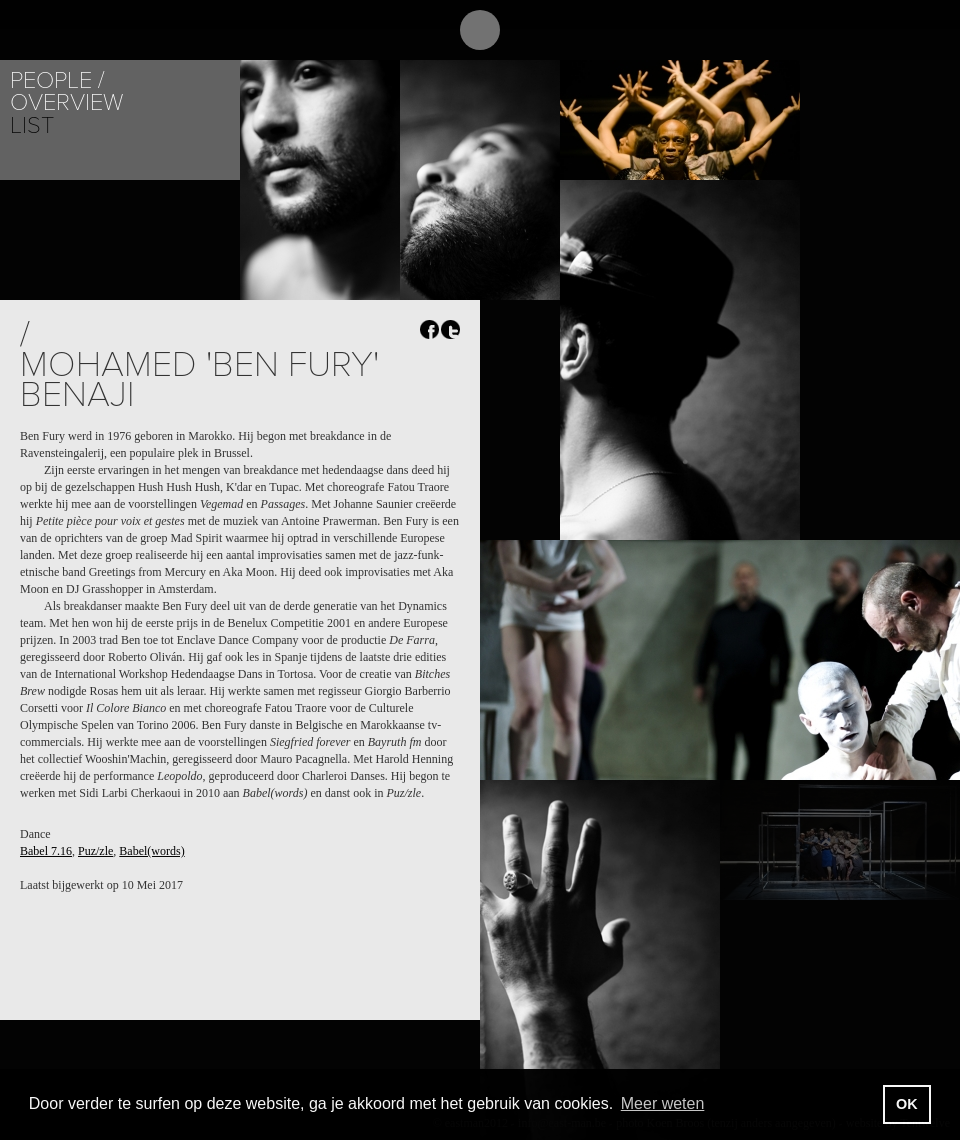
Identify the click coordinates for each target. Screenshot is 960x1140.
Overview (66, 102)
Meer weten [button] (663, 1103)
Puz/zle (95, 851)
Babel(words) (151, 851)
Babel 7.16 (46, 851)
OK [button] (907, 1104)
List (32, 125)
